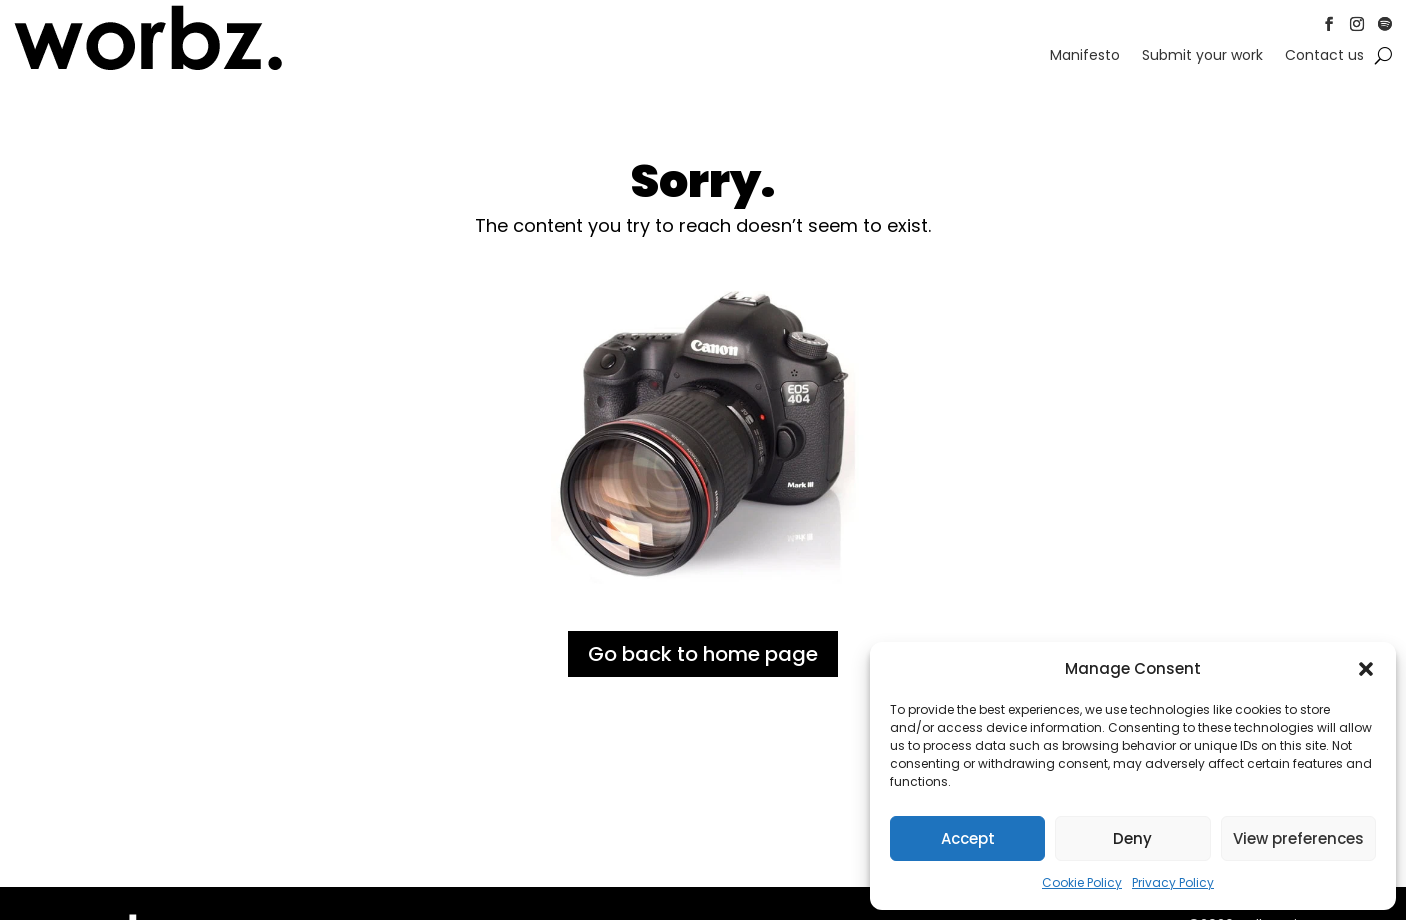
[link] (148, 67)
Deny (1132, 838)
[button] (1366, 669)
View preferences (1298, 838)
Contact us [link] (1324, 56)
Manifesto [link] (1085, 56)
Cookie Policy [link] (1082, 882)
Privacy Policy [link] (1173, 882)
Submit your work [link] (1202, 56)
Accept (968, 838)
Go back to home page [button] (703, 654)
